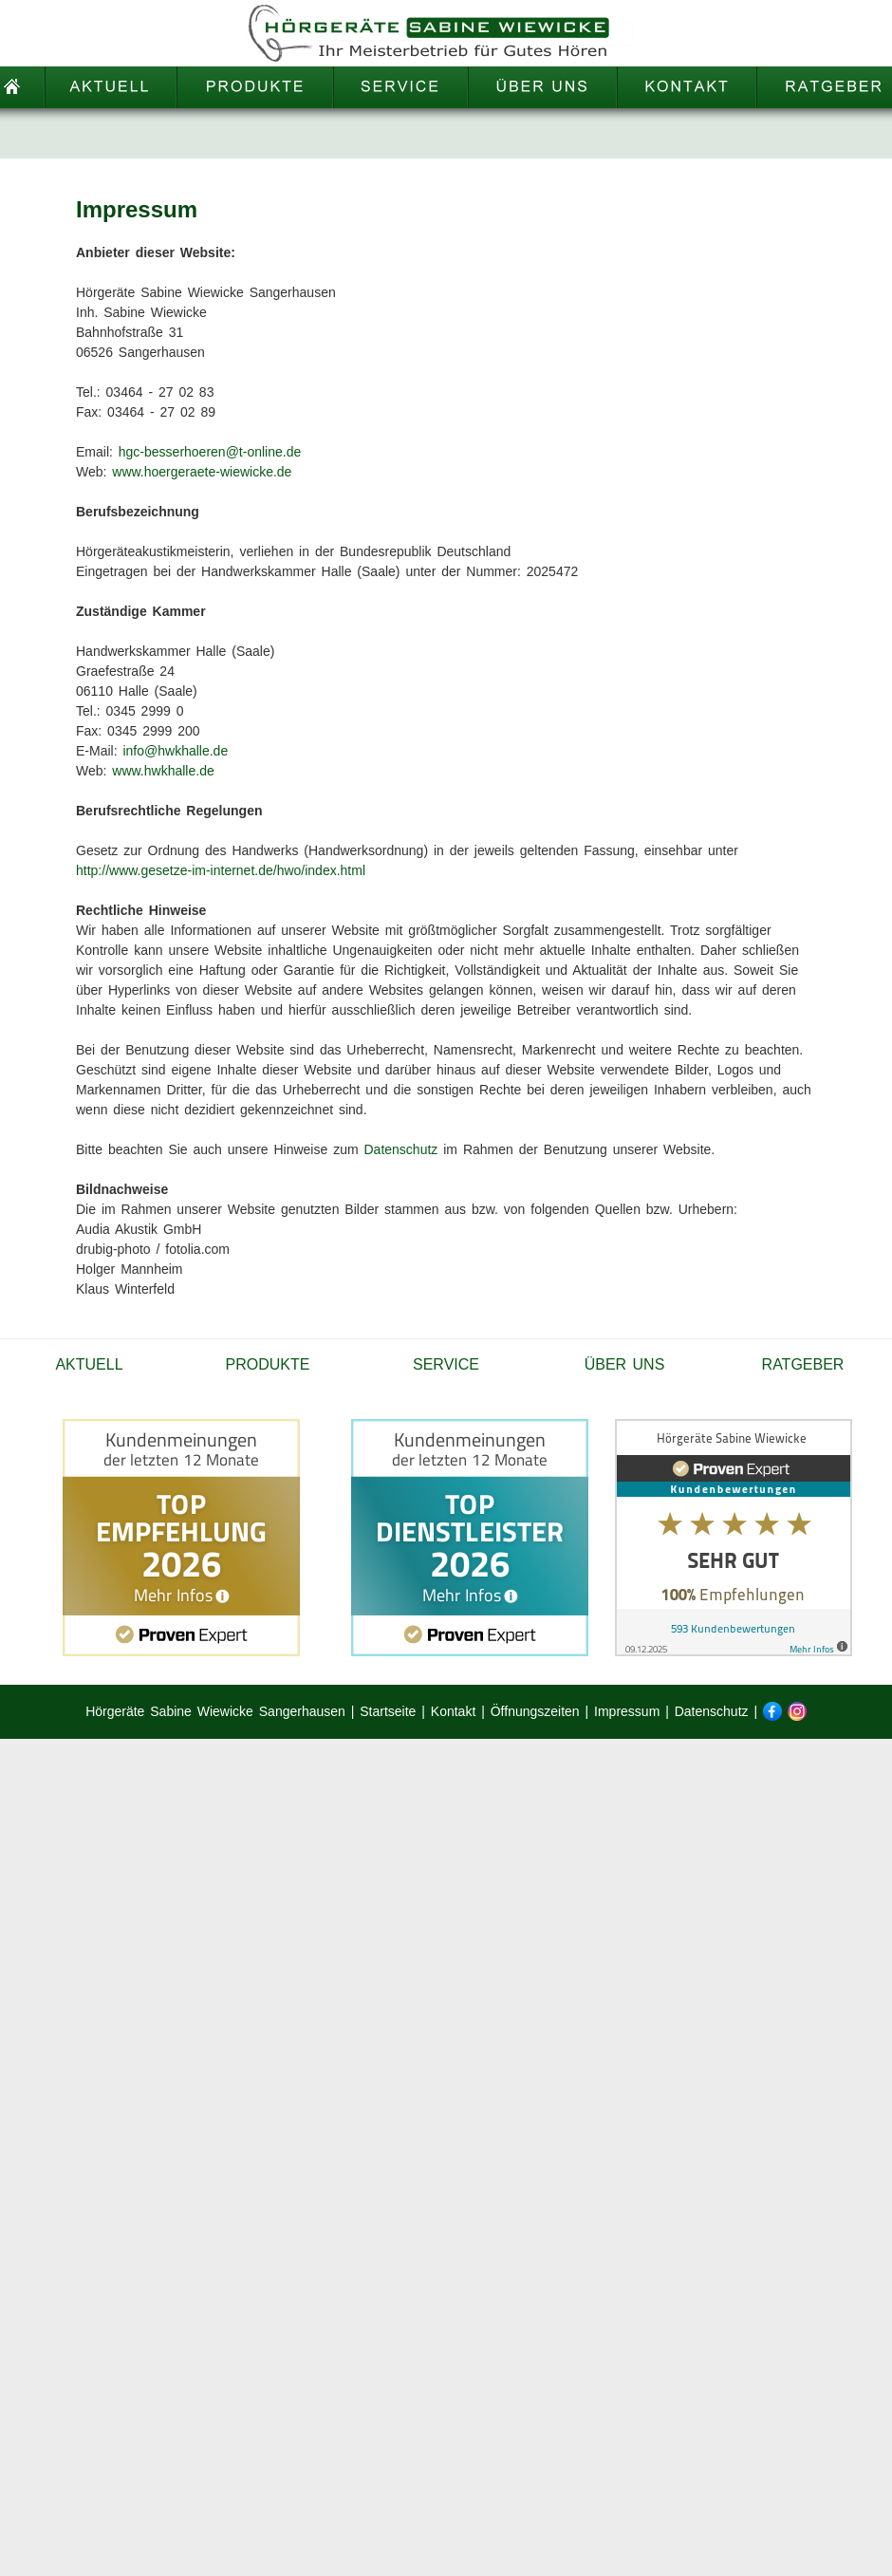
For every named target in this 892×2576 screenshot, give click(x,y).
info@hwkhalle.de (175, 750)
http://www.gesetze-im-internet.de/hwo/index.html (220, 870)
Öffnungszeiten (535, 1711)
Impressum (627, 1711)
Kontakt (453, 1711)
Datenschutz (401, 1149)
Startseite (388, 1711)
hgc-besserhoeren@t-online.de (210, 451)
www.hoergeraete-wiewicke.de (201, 471)
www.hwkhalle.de (163, 770)
